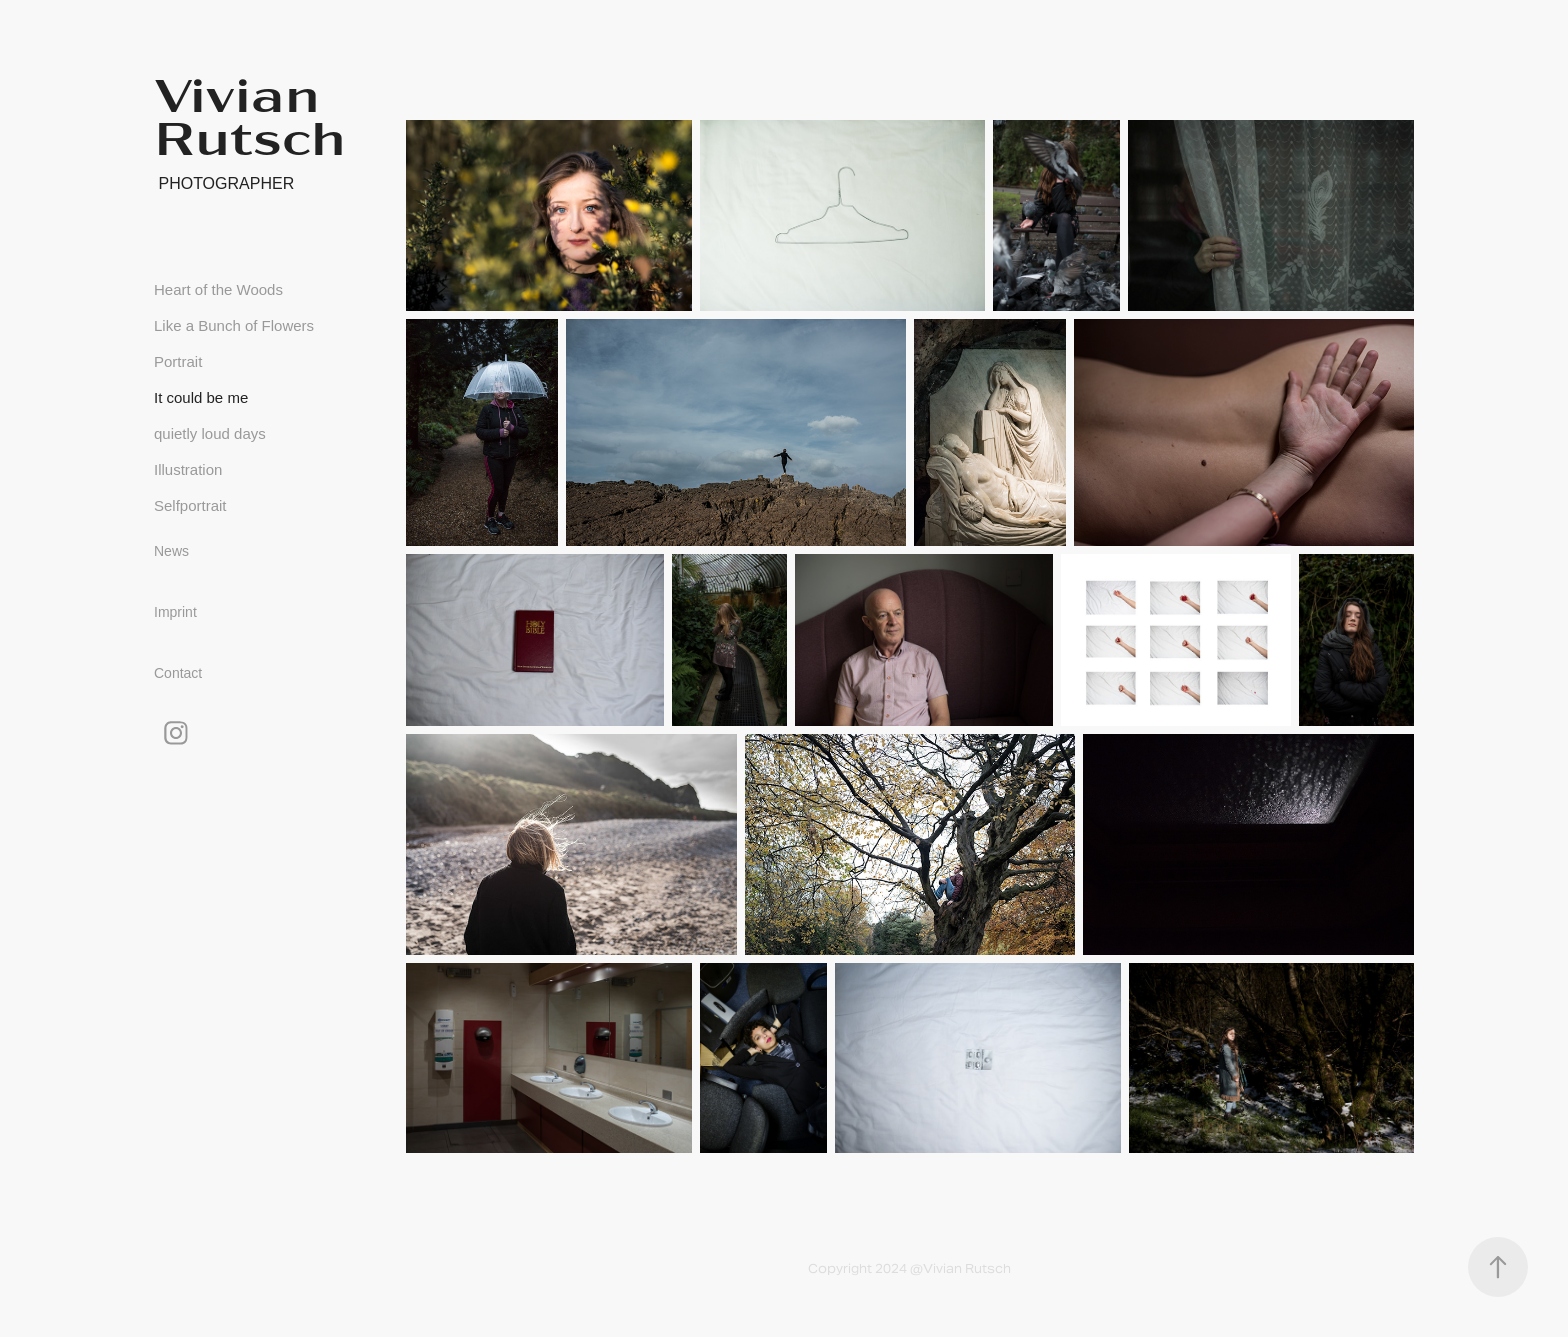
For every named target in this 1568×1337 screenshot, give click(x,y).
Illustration (188, 469)
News (171, 551)
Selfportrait (190, 505)
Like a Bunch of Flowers (234, 325)
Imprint (175, 612)
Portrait (178, 361)
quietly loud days (210, 433)
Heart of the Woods (218, 289)
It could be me (201, 397)
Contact (178, 673)
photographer (224, 183)
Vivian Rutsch (250, 114)
